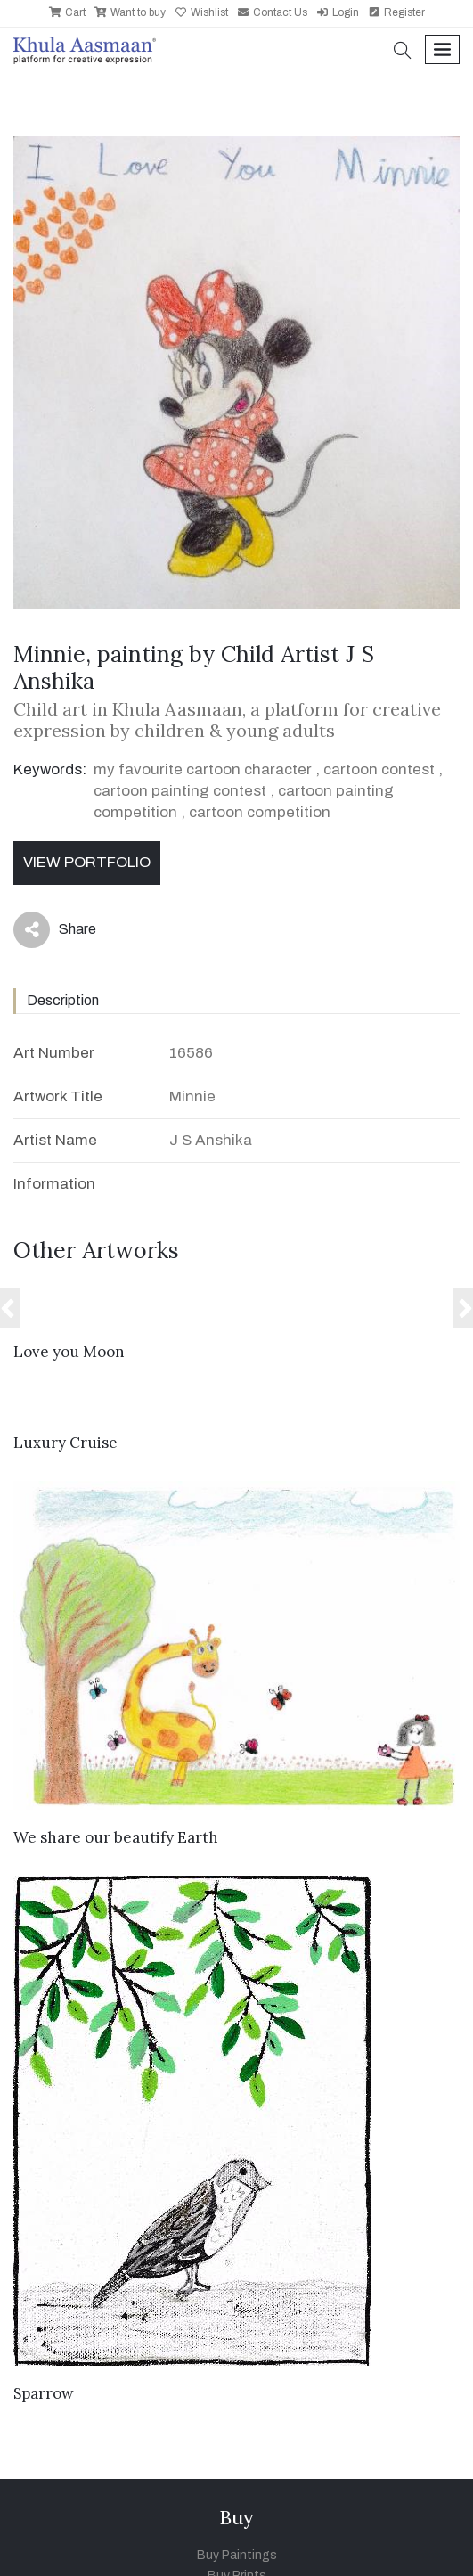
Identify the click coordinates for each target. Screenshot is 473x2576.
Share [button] (54, 930)
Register (396, 12)
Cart (67, 12)
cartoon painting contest (180, 790)
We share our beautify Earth (115, 1837)
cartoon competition (259, 812)
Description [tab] (63, 1000)
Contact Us (272, 12)
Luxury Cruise (65, 1442)
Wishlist (201, 12)
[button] (403, 52)
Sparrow (43, 2393)
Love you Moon (69, 1352)
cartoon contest (379, 769)
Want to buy (130, 12)
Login (337, 12)
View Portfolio (87, 862)
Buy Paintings (237, 2555)
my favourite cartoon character (203, 769)
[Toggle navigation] (442, 49)
